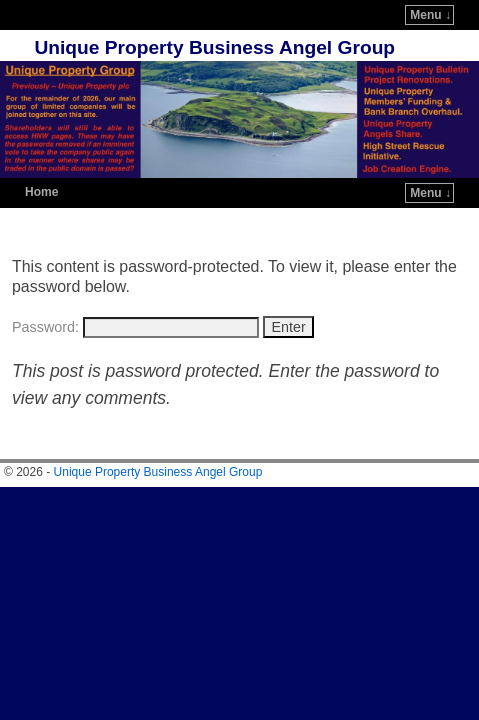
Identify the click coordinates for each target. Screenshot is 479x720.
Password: (135, 267)
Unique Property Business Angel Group (214, 17)
